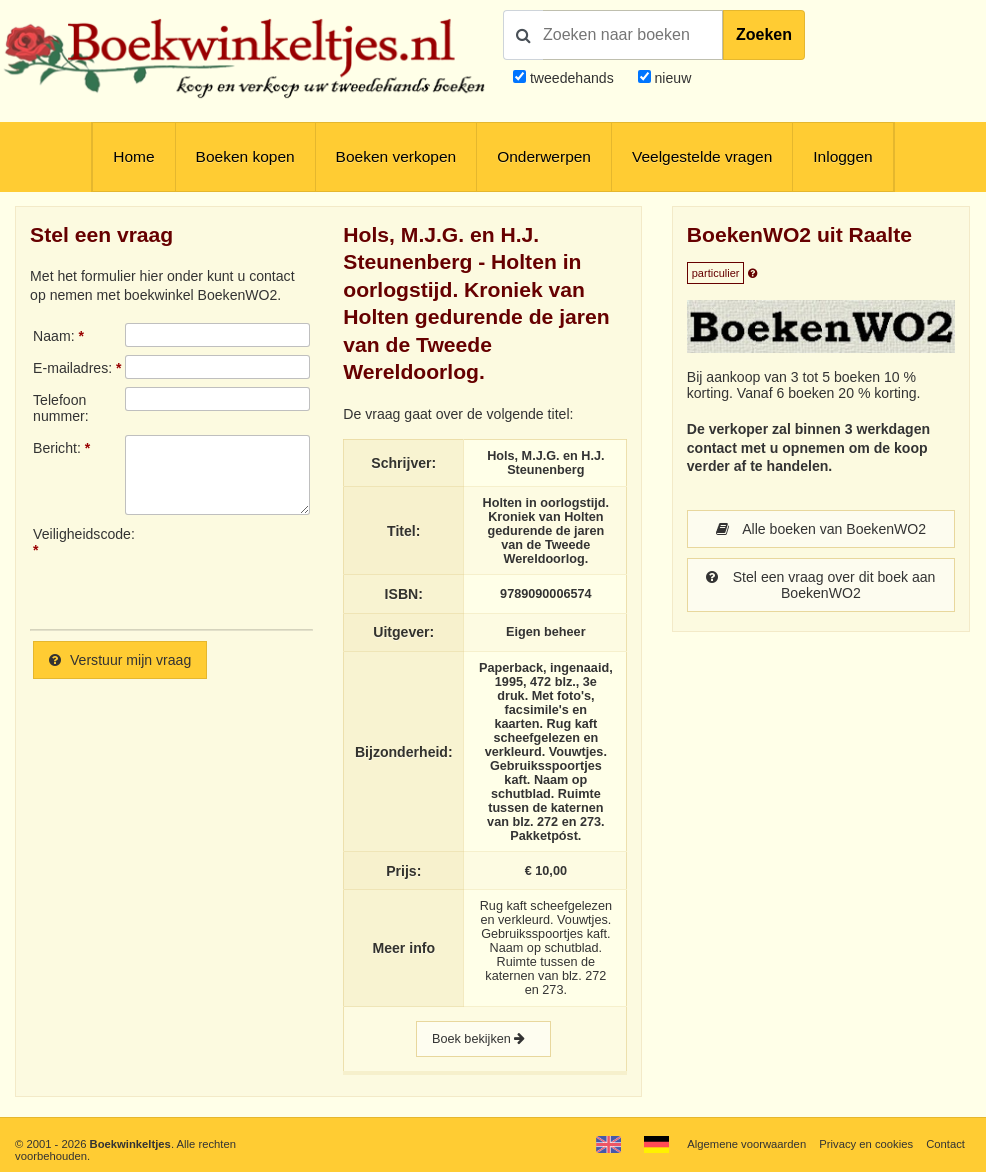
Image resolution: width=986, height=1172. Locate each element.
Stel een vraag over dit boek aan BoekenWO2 (820, 585)
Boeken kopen (245, 156)
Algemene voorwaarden (746, 1144)
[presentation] (292, 570)
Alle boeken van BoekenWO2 (821, 529)
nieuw (671, 78)
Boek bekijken (483, 1039)
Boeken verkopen (396, 156)
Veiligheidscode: (79, 534)
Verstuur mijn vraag (120, 660)
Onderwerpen (544, 156)
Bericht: (57, 448)
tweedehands (572, 78)
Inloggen (842, 156)
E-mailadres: (72, 368)
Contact (945, 1144)
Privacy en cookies (866, 1144)
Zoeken (764, 34)
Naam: (53, 336)
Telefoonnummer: (61, 408)
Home (133, 156)
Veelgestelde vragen (702, 156)
